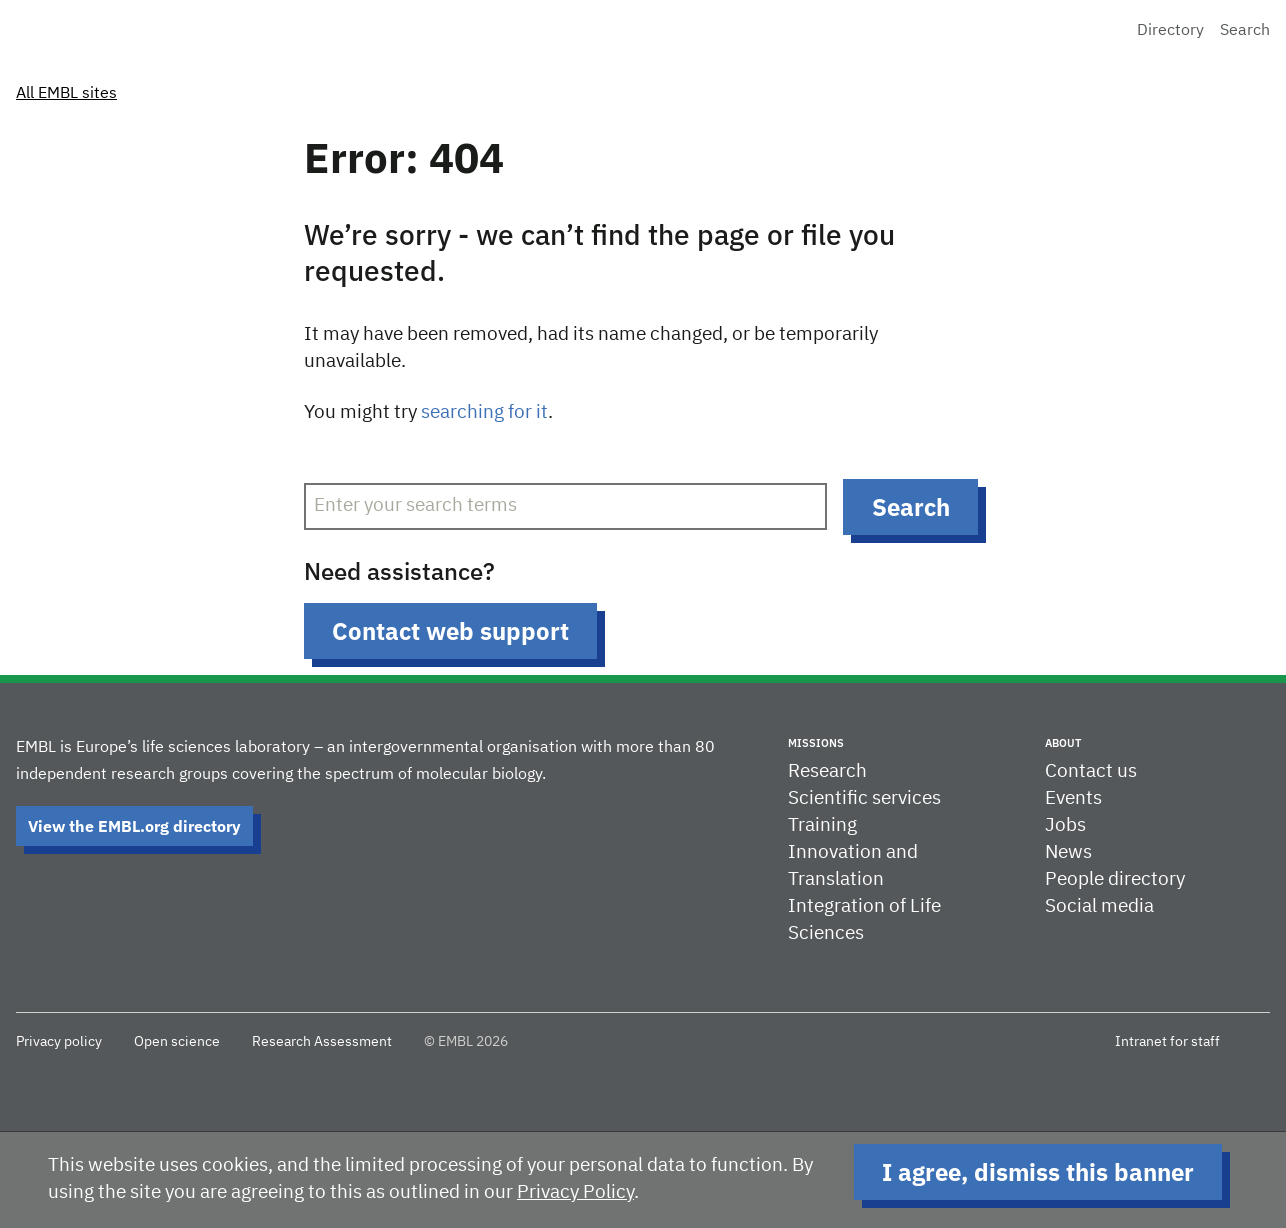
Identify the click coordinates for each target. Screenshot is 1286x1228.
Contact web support (450, 631)
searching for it (484, 412)
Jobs (1065, 825)
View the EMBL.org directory (134, 826)
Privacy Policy (575, 1192)
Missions (816, 743)
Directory (1170, 31)
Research (827, 771)
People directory (1115, 879)
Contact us (1091, 771)
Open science (177, 1042)
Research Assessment (322, 1042)
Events (1073, 798)
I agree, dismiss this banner (1038, 1172)
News (1068, 852)
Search (1245, 31)
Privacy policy (59, 1042)
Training (822, 825)
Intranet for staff (1167, 1042)
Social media (1099, 906)
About (1063, 743)
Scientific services (864, 798)
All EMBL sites (66, 94)
